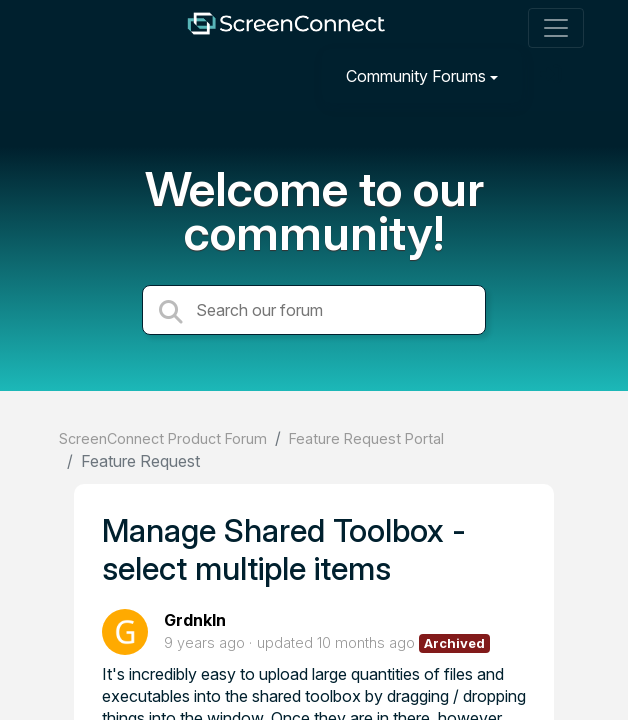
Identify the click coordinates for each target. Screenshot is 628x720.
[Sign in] (553, 75)
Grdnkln (195, 620)
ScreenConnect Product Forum (163, 438)
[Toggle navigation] (556, 28)
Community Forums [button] (416, 76)
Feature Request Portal (366, 438)
